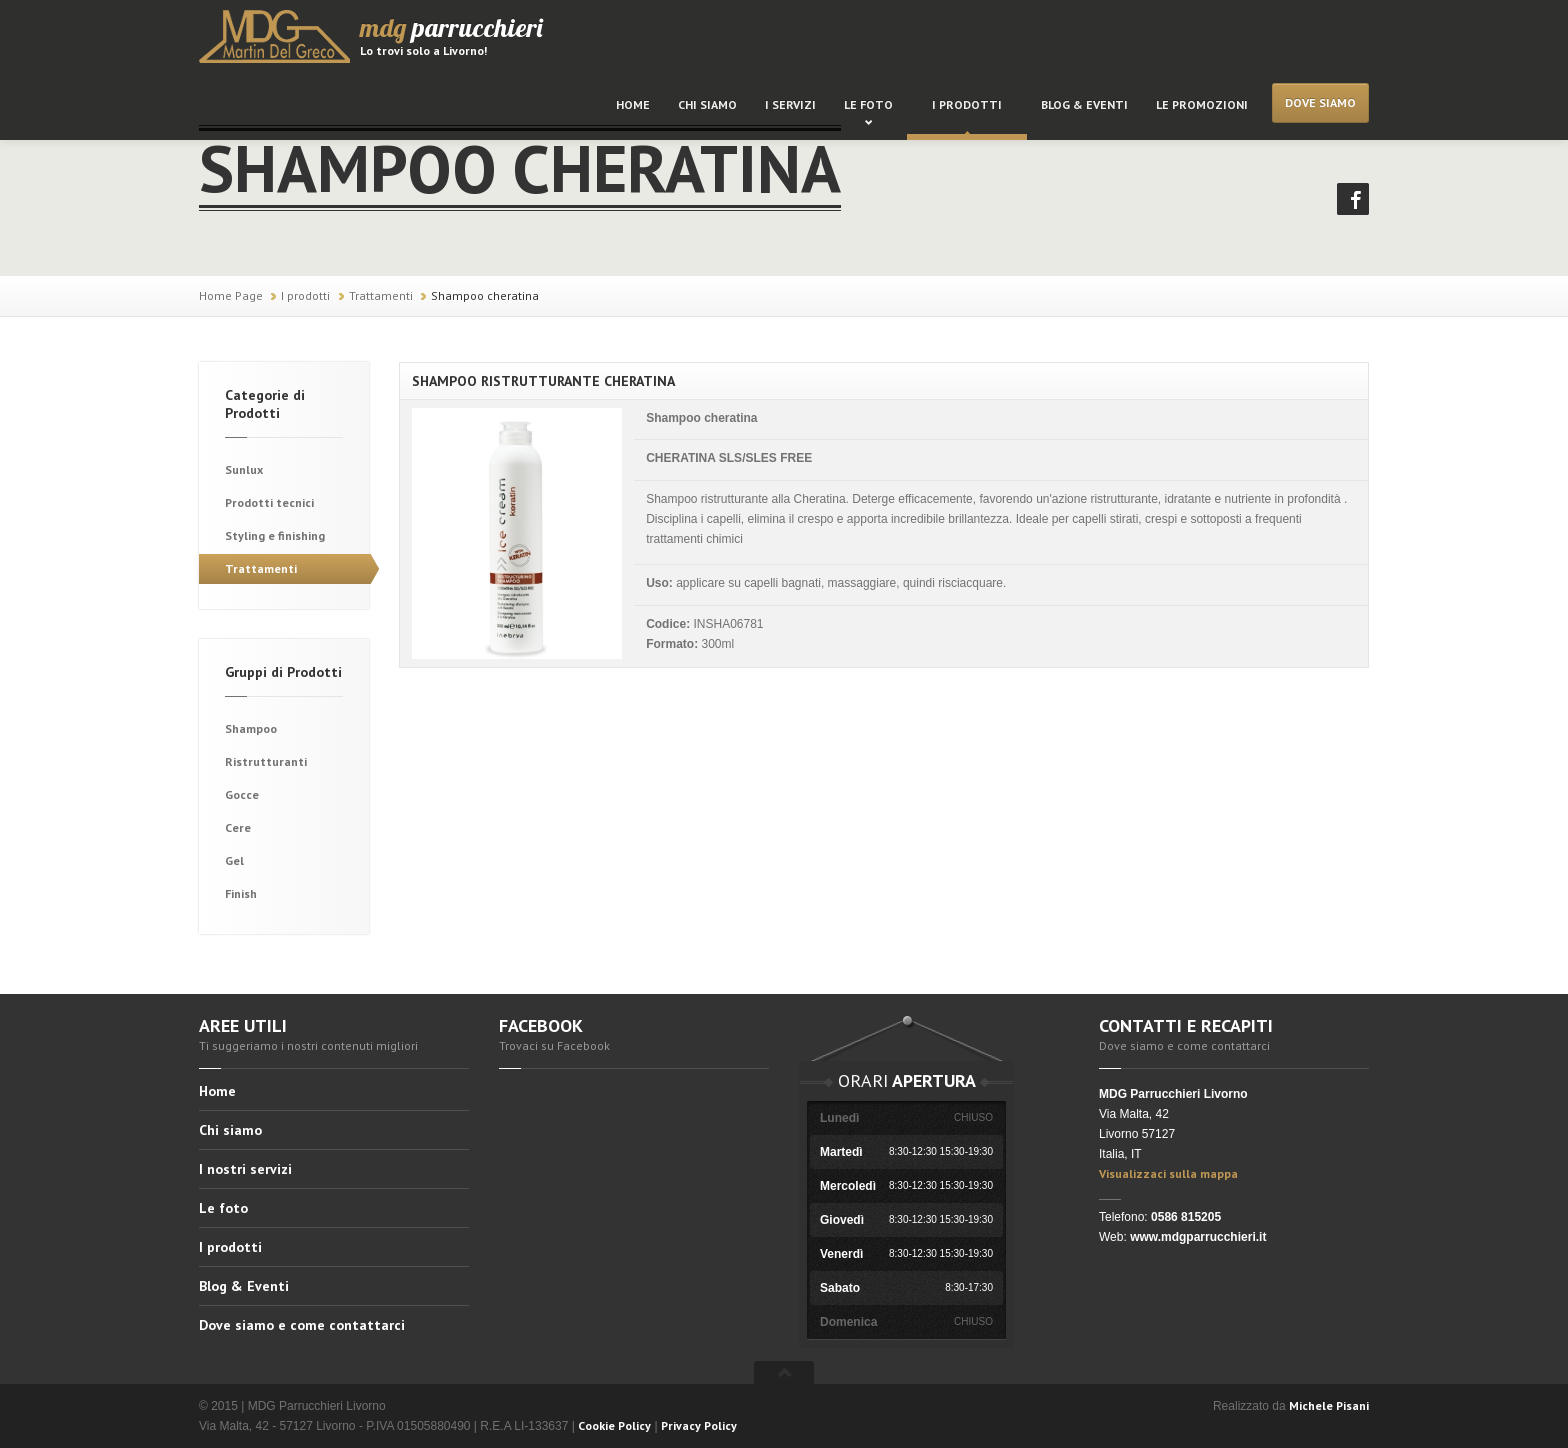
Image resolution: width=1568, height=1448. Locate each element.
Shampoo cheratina (485, 295)
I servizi (790, 104)
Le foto (868, 104)
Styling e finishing (275, 535)
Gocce (242, 794)
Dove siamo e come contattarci (302, 1325)
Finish (241, 893)
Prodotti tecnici (269, 502)
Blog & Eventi (1084, 104)
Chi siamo (707, 104)
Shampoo (251, 728)
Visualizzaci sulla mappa (1168, 1173)
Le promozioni (1202, 104)
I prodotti (967, 104)
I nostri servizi (245, 1169)
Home (633, 104)
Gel (234, 860)
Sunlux (244, 469)
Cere (238, 827)
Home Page (231, 295)
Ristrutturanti (266, 761)
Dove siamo (1320, 102)
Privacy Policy (699, 1425)
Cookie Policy (614, 1425)
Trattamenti (381, 295)
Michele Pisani (1329, 1405)
